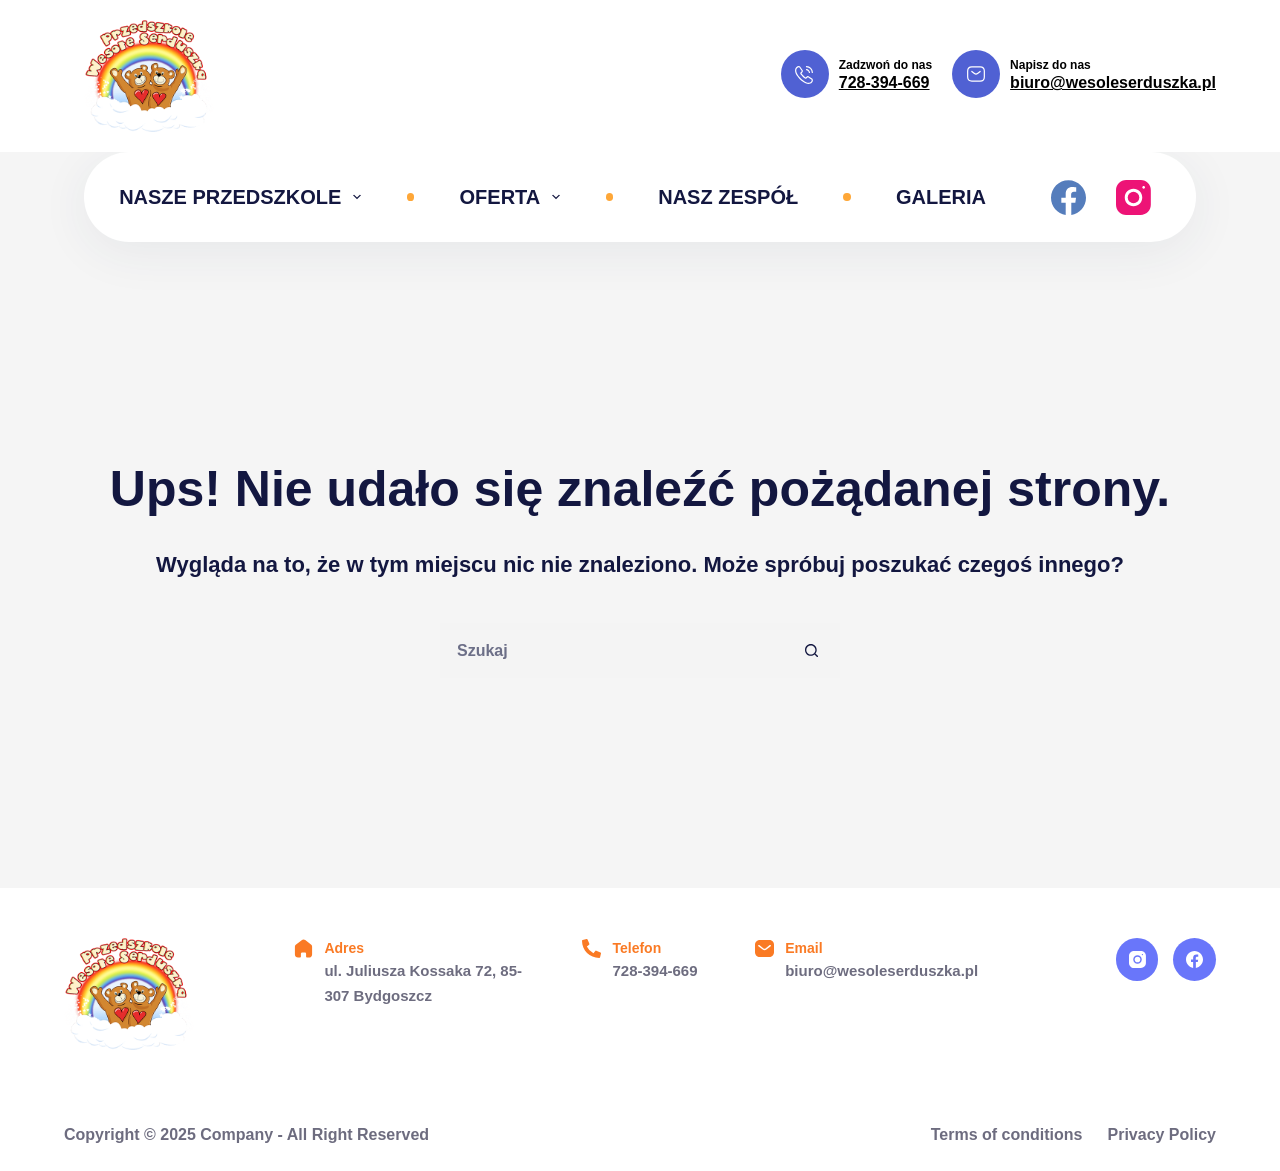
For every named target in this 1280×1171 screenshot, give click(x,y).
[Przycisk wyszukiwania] (812, 650)
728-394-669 (884, 82)
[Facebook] (1068, 197)
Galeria (941, 197)
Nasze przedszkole (244, 197)
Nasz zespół (728, 197)
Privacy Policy (1161, 1134)
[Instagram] (1133, 197)
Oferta (514, 197)
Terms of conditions (1007, 1134)
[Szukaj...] (612, 650)
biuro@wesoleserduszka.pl (1113, 82)
